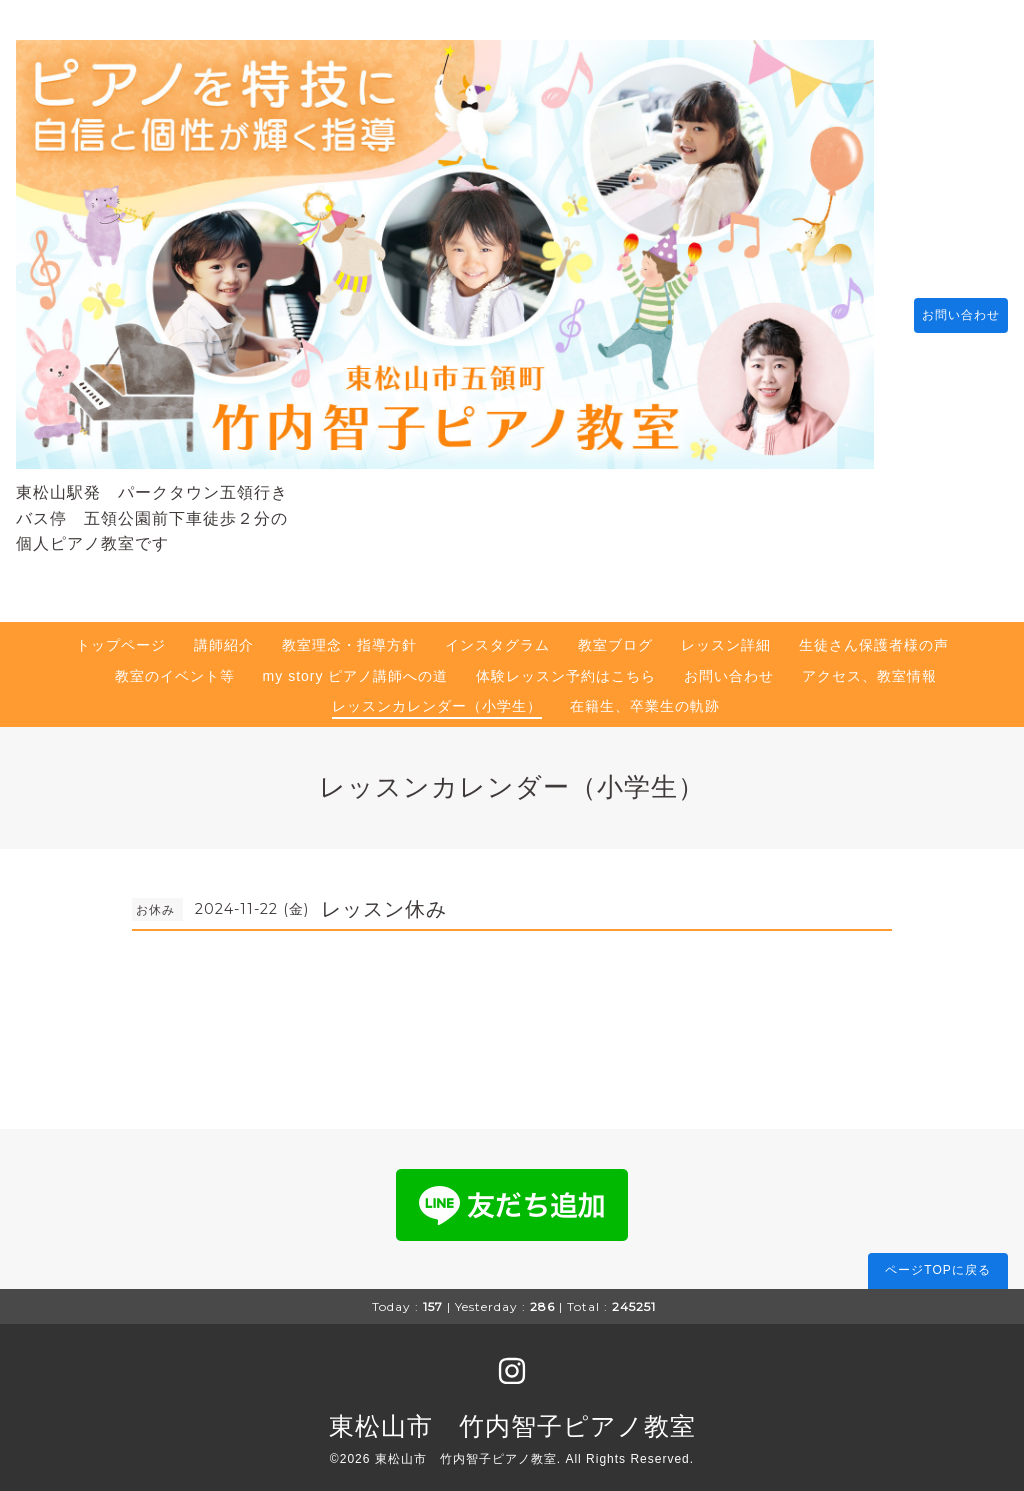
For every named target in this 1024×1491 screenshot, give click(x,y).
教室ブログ (615, 635)
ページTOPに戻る (937, 1261)
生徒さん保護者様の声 (874, 635)
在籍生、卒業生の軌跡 (645, 696)
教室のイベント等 (175, 666)
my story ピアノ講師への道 (356, 666)
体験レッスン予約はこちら (566, 666)
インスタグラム (497, 635)
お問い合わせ (951, 310)
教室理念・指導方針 (349, 635)
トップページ (121, 635)
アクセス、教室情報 (869, 666)
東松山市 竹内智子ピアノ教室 (512, 1416)
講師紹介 (224, 635)
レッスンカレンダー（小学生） (437, 696)
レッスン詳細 (726, 635)
